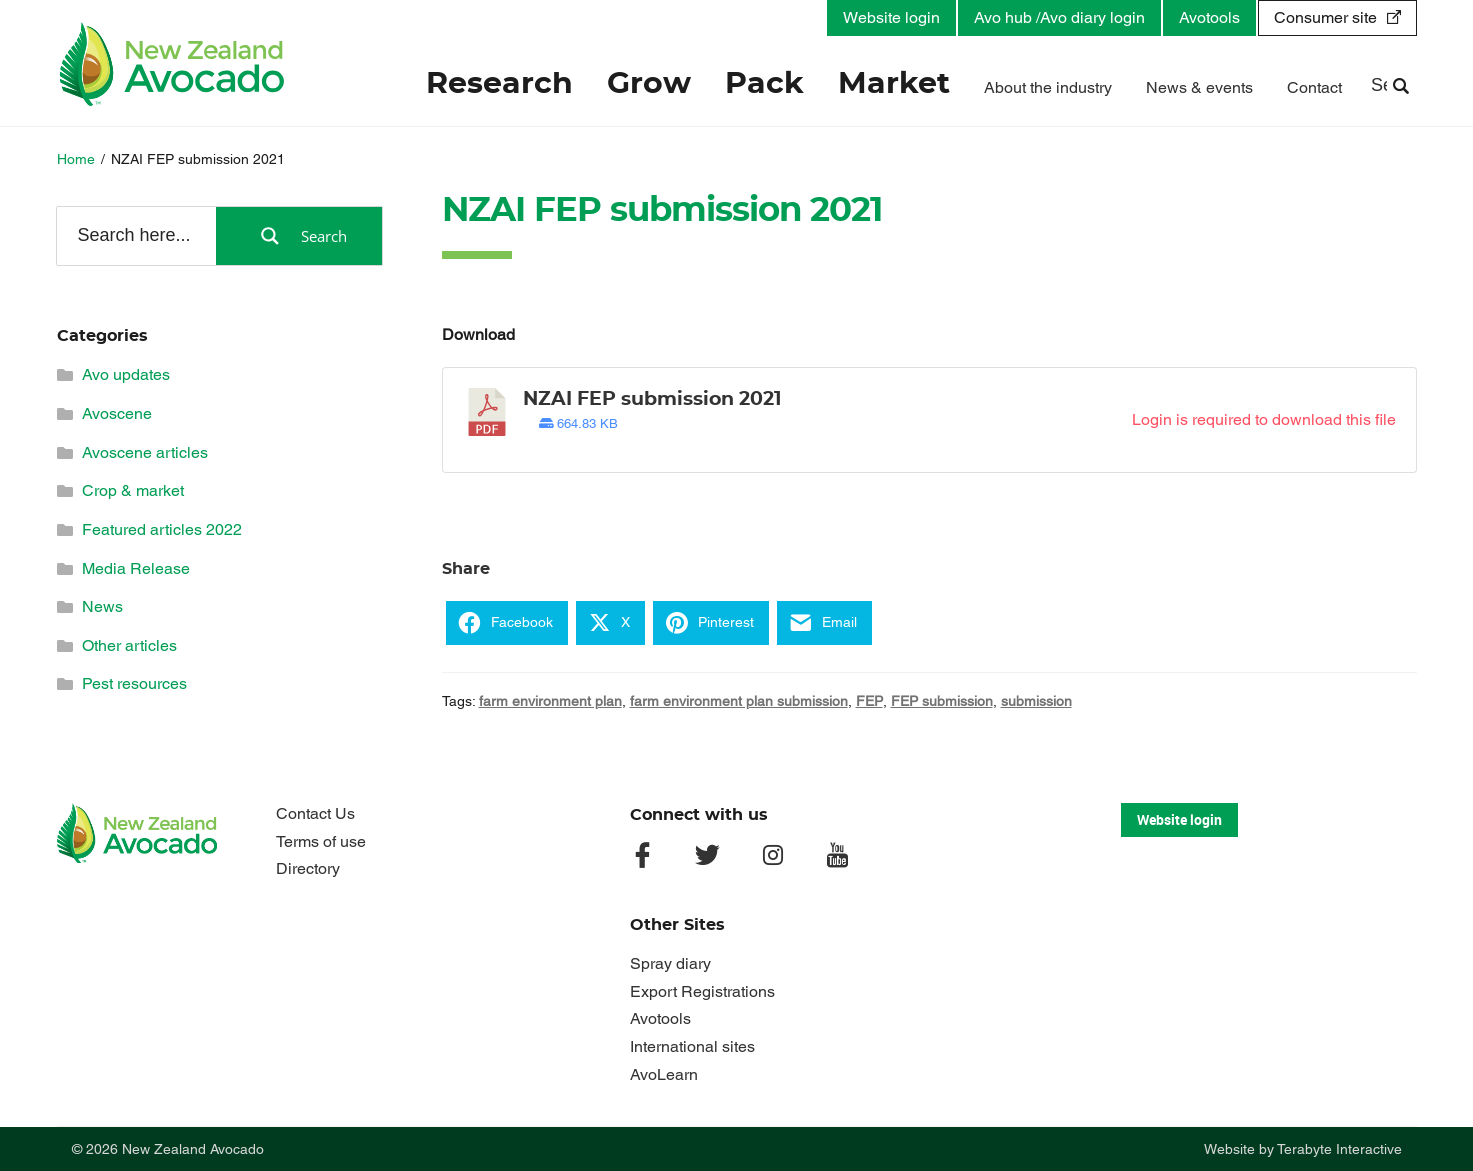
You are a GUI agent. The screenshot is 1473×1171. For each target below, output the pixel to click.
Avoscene (117, 413)
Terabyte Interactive (1339, 1149)
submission (1036, 701)
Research (499, 84)
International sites (692, 1046)
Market (894, 84)
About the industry (1048, 87)
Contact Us (315, 813)
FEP (869, 701)
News (102, 606)
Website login (891, 17)
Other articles (129, 645)
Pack (764, 84)
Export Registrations (702, 991)
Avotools (1209, 17)
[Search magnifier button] (299, 236)
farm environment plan (550, 701)
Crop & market (133, 490)
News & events (1199, 87)
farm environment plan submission (739, 701)
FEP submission (942, 701)
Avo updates (126, 374)
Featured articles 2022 (162, 529)
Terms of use (321, 841)
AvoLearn (664, 1074)
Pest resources (134, 683)
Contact (1314, 87)
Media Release (136, 568)
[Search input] (135, 235)
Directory (308, 868)
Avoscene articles (145, 452)
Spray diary (670, 963)
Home (76, 159)
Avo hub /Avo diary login (1059, 17)
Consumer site (1325, 17)
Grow (649, 84)
